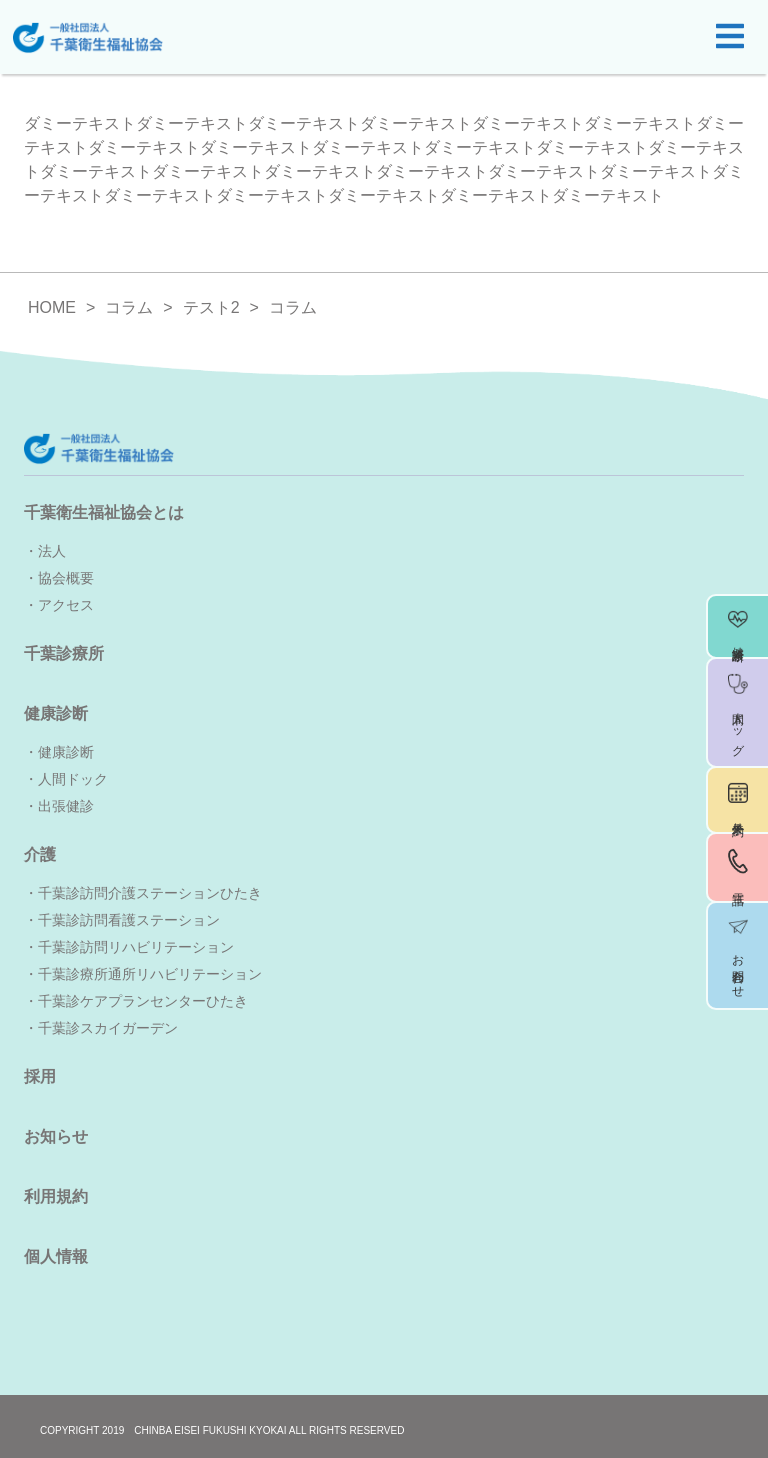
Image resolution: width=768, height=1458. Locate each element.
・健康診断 (59, 752)
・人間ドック (66, 779)
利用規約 (56, 1196)
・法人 (45, 551)
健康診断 (56, 713)
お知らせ (56, 1136)
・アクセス (59, 605)
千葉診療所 (64, 653)
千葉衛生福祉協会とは (104, 512)
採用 (40, 1076)
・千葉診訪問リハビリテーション (129, 947)
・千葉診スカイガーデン (101, 1028)
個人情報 (56, 1256)
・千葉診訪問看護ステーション (122, 920)
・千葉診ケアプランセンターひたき (136, 1001)
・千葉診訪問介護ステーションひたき (143, 893)
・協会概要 (59, 578)
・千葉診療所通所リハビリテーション (143, 974)
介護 (40, 854)
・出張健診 (59, 806)
